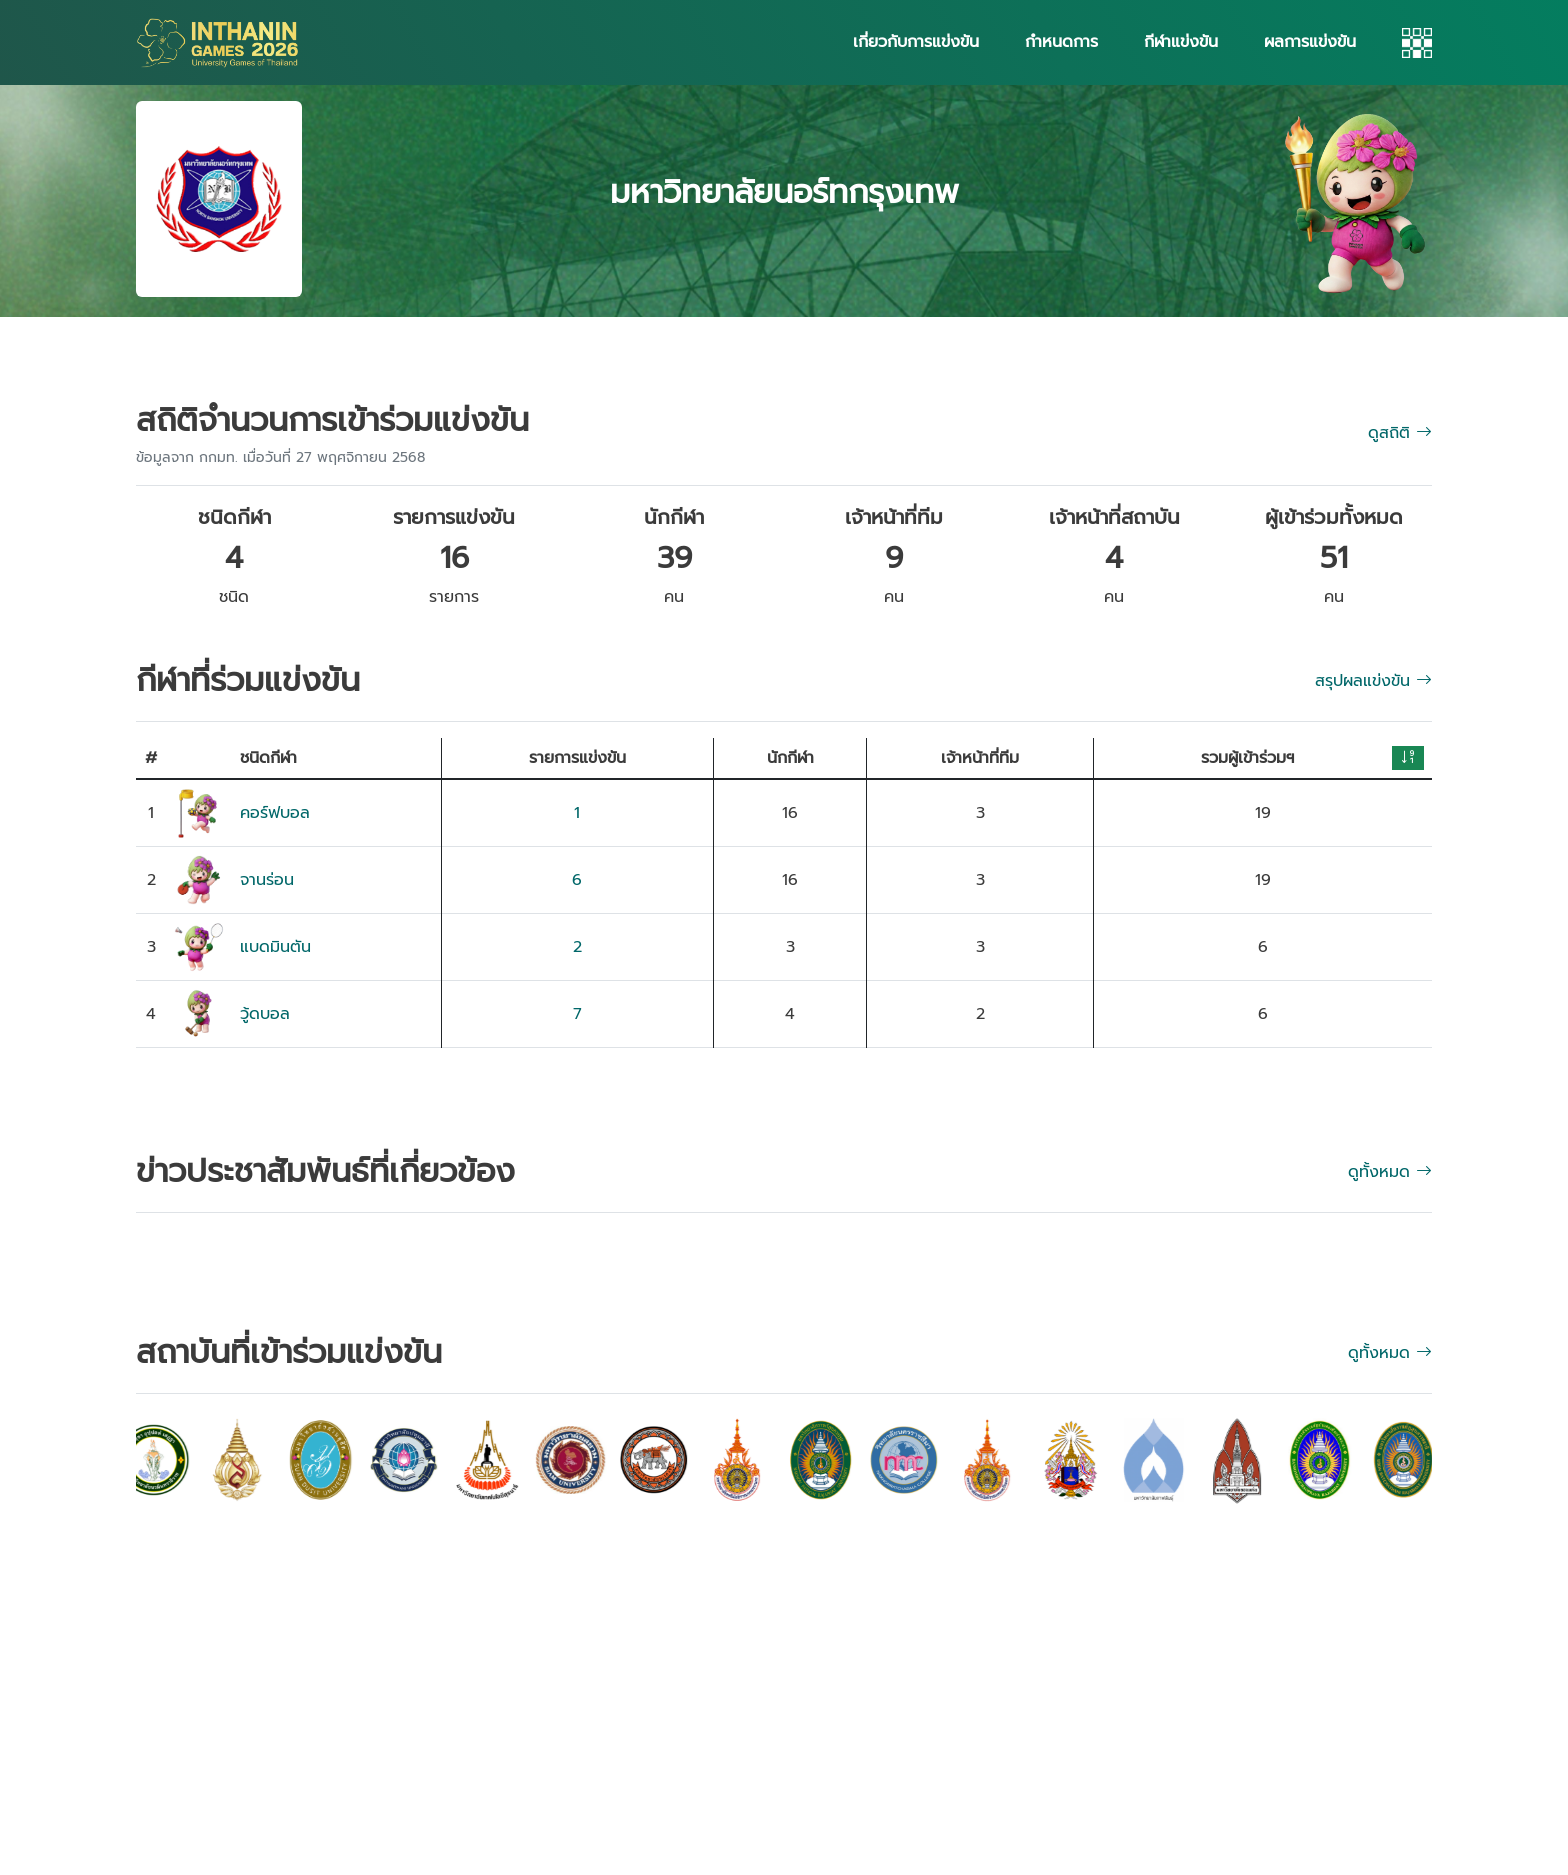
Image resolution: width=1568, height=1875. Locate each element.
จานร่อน (267, 880)
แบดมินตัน (275, 947)
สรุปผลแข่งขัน (1373, 681)
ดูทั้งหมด (1390, 1353)
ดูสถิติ (1400, 433)
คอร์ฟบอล (275, 813)
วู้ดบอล (265, 1014)
